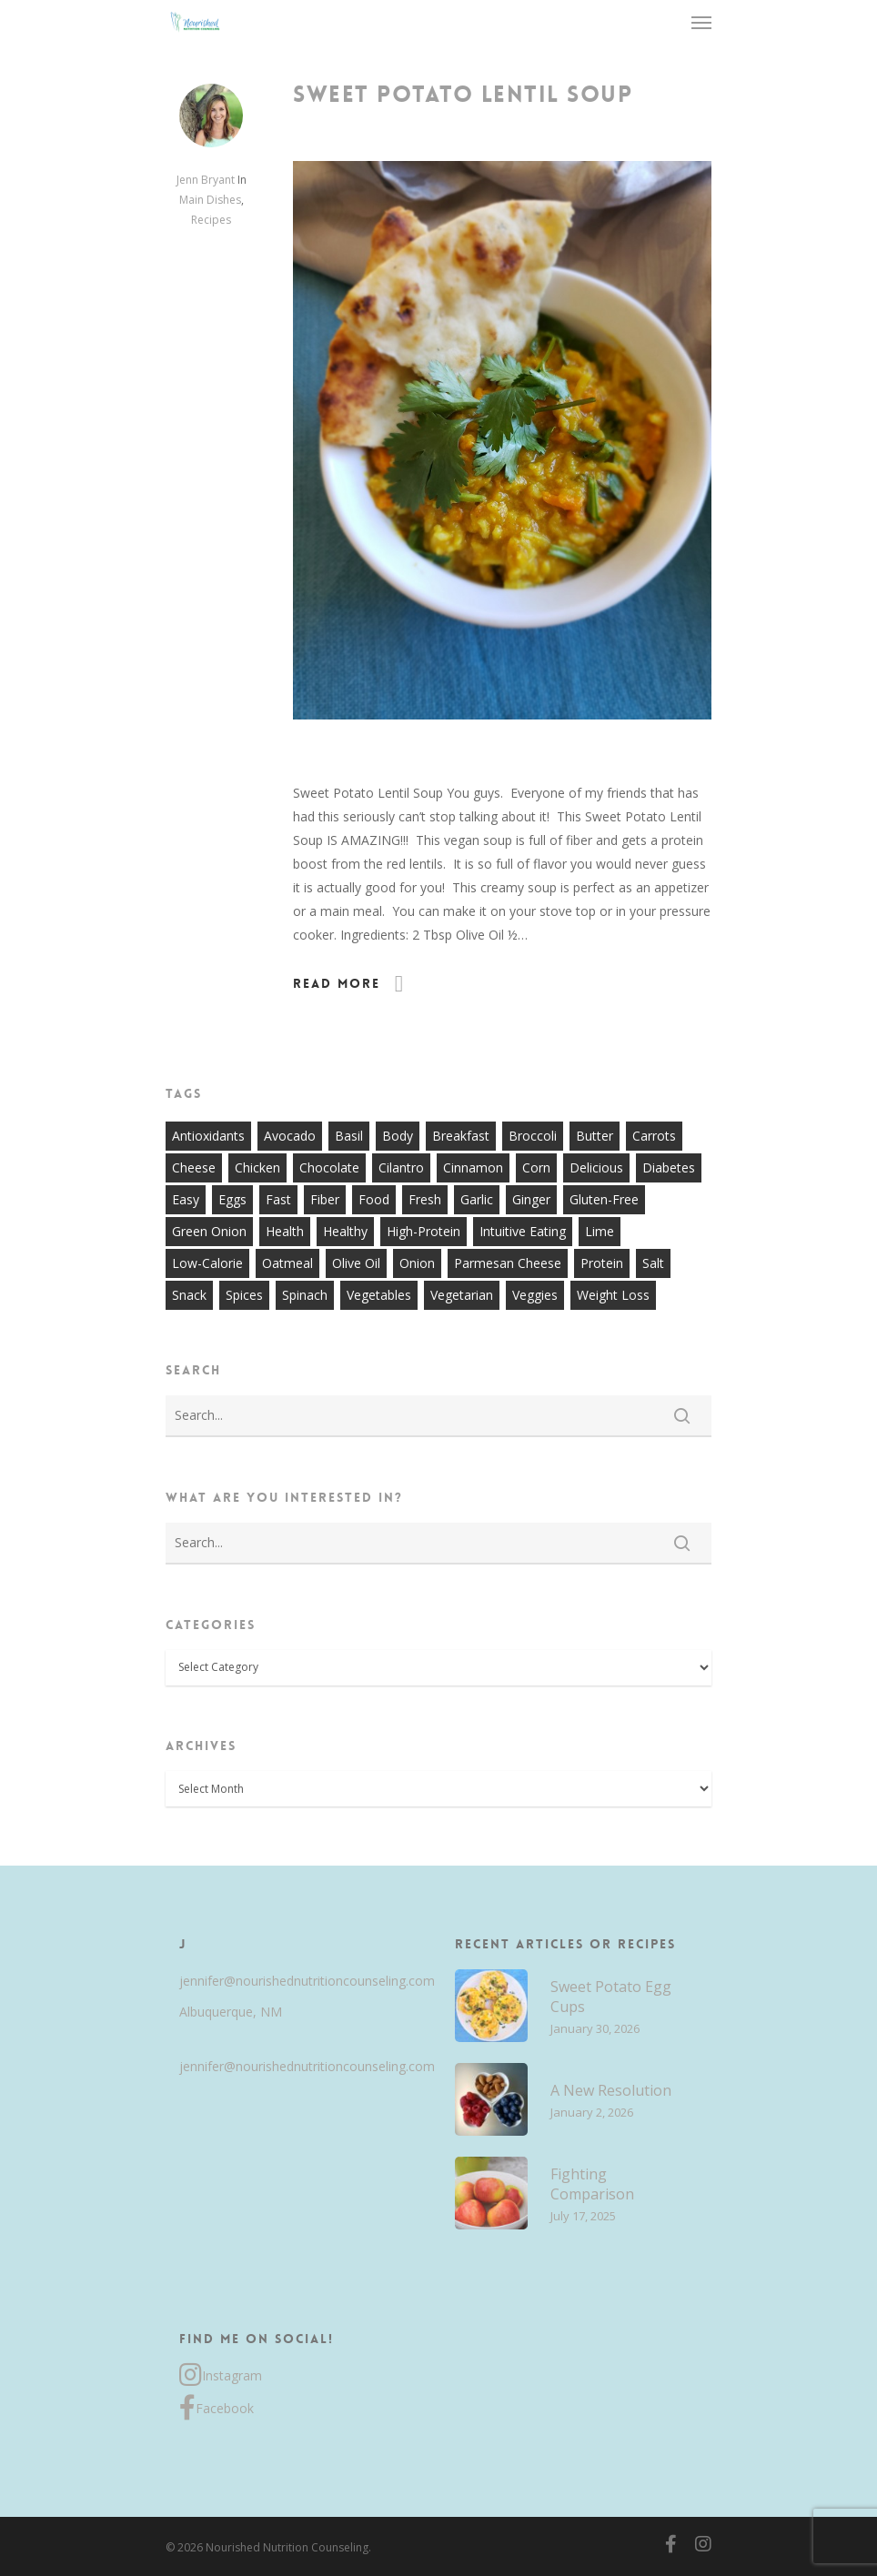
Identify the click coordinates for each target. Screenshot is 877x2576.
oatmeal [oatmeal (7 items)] (287, 1263)
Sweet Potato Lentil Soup (462, 94)
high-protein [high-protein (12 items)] (423, 1231)
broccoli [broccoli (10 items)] (533, 1135)
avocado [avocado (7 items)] (290, 1135)
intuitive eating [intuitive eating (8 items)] (522, 1231)
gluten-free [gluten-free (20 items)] (604, 1199)
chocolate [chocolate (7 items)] (329, 1167)
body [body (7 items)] (397, 1135)
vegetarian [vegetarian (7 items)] (461, 1294)
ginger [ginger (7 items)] (531, 1199)
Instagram (220, 2376)
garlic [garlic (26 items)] (476, 1199)
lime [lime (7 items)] (599, 1231)
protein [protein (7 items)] (601, 1263)
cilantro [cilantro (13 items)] (401, 1167)
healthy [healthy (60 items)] (345, 1231)
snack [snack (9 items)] (189, 1294)
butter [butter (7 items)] (594, 1135)
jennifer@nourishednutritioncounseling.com (296, 1980)
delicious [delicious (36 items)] (596, 1167)
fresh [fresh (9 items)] (424, 1199)
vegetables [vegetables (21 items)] (379, 1294)
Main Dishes (210, 199)
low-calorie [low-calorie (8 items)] (207, 1263)
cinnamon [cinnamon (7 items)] (473, 1167)
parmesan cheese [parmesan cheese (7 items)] (507, 1263)
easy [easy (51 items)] (185, 1199)
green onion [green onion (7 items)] (209, 1231)
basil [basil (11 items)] (349, 1135)
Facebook (216, 2408)
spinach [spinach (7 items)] (305, 1294)
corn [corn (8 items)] (536, 1167)
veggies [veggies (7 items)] (535, 1294)
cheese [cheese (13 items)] (194, 1167)
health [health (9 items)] (285, 1231)
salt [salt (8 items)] (653, 1263)
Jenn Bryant (205, 179)
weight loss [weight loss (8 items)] (613, 1294)
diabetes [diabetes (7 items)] (668, 1167)
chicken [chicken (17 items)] (257, 1167)
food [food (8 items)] (373, 1199)
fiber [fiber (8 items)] (324, 1199)
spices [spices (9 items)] (244, 1294)
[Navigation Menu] (701, 22)
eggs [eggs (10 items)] (232, 1199)
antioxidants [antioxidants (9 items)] (208, 1135)
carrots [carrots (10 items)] (654, 1135)
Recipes (211, 219)
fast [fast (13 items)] (278, 1199)
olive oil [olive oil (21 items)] (356, 1263)
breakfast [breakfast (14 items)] (460, 1135)
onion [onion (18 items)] (417, 1263)
